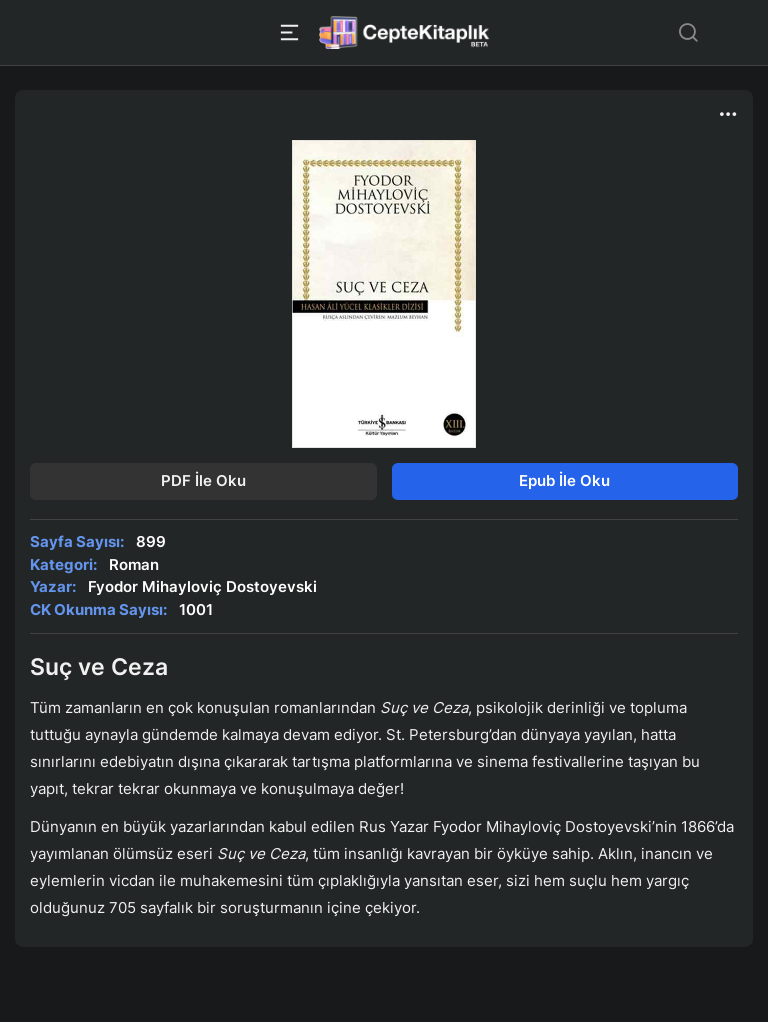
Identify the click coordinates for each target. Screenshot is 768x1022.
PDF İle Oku (203, 480)
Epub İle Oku (564, 480)
